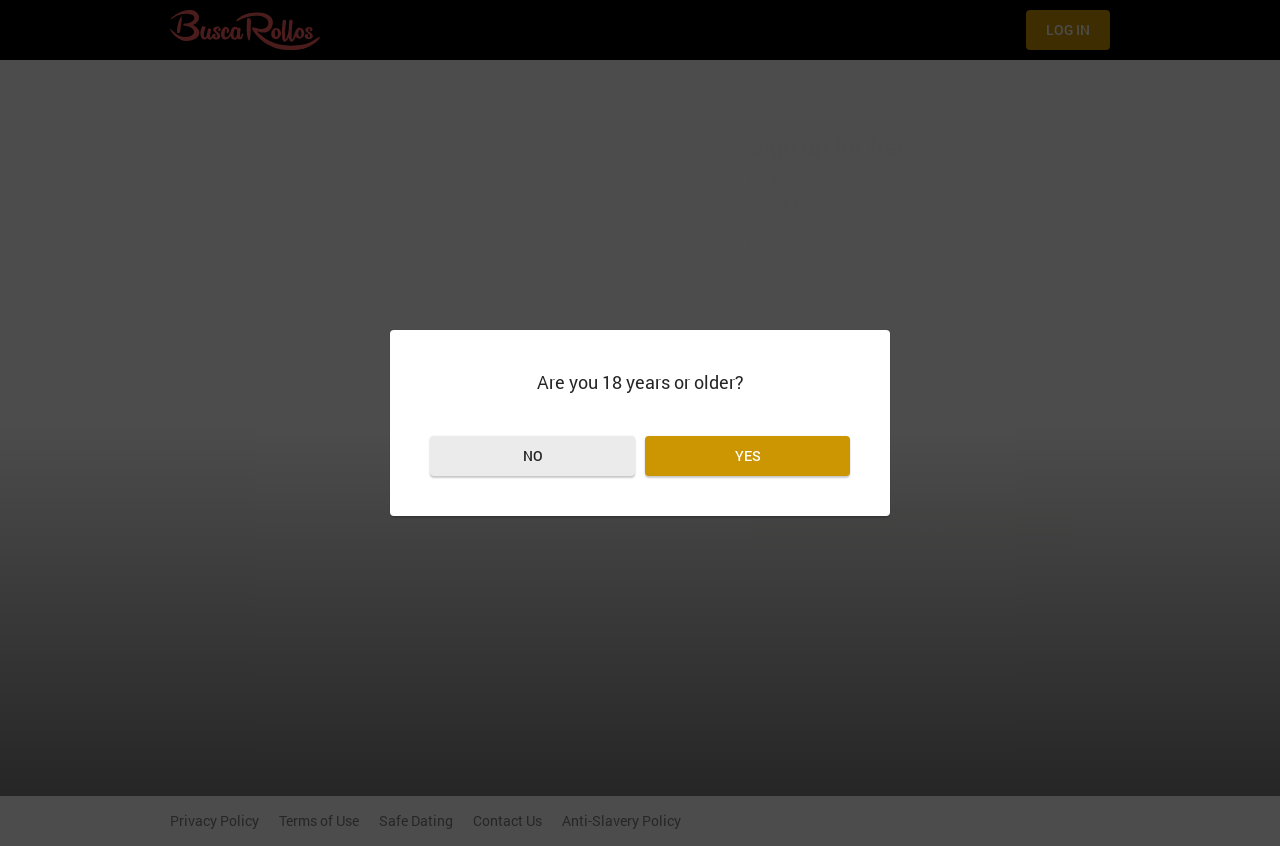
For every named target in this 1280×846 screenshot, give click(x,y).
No (533, 455)
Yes (748, 455)
